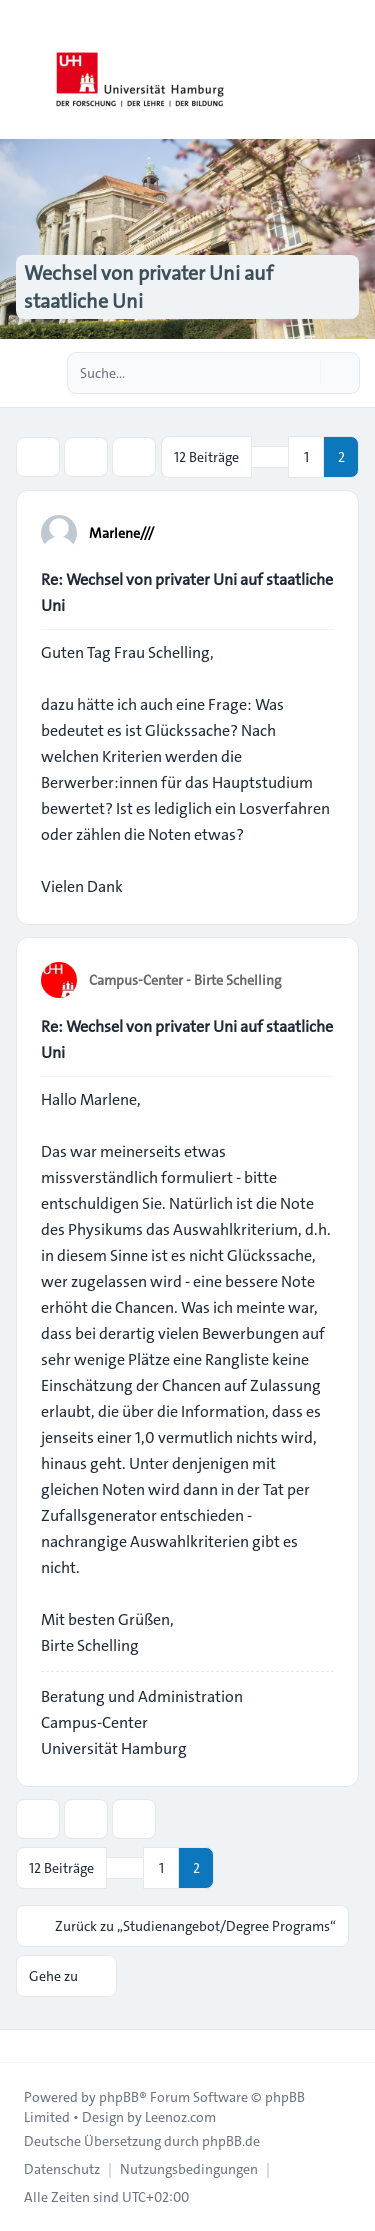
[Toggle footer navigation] (24, 2046)
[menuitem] (62, 2169)
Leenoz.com (180, 2117)
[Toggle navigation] (351, 70)
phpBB (119, 2097)
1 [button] (306, 457)
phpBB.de (231, 2141)
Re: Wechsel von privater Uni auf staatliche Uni (187, 592)
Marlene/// (121, 533)
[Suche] (303, 373)
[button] (270, 457)
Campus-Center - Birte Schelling (185, 980)
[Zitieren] (317, 532)
